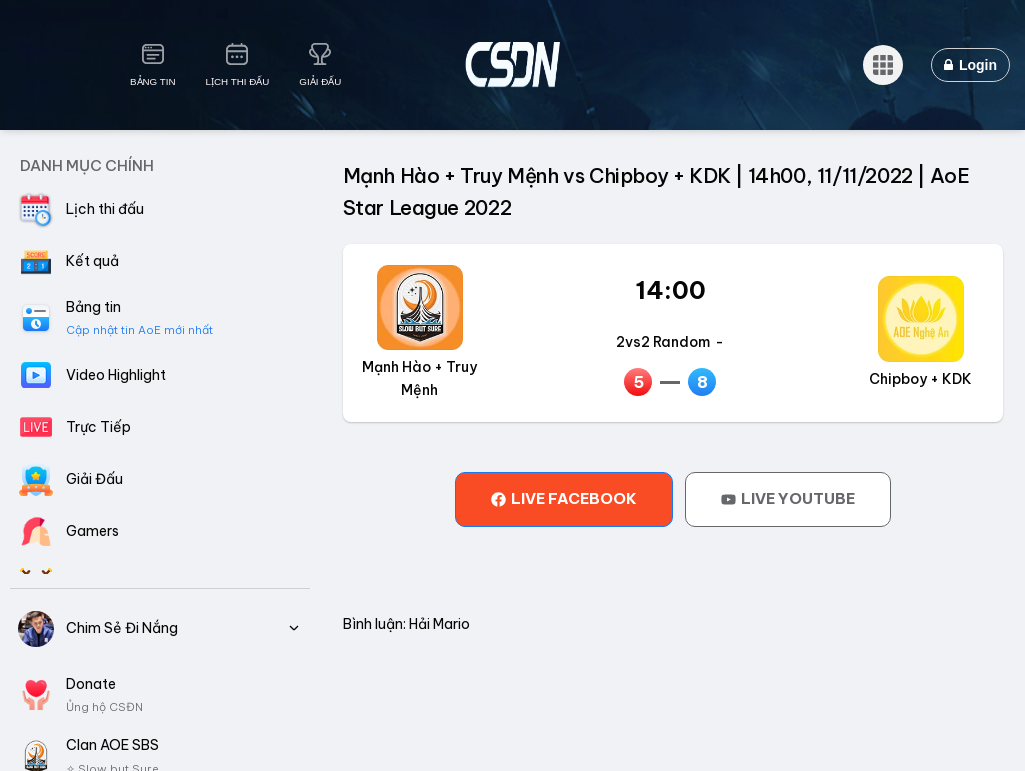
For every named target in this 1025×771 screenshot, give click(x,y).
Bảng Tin (153, 81)
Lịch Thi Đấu (238, 81)
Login (970, 65)
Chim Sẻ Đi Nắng (160, 629)
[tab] (564, 499)
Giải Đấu (320, 81)
